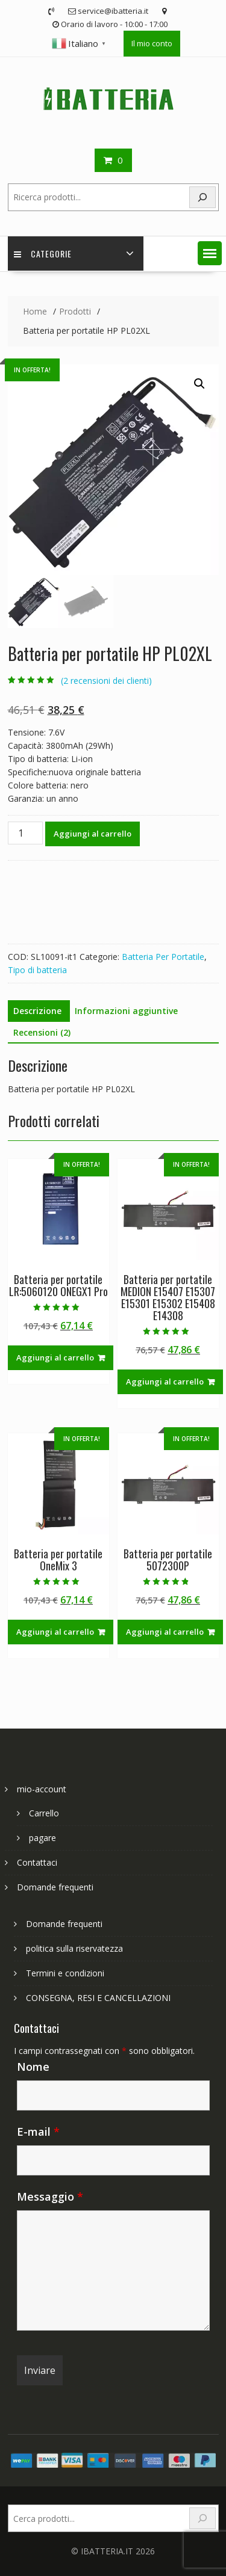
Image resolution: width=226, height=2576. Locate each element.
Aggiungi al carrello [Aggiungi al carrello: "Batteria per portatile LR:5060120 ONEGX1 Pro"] (55, 1357)
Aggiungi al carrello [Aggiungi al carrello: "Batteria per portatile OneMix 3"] (55, 1631)
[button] (210, 253)
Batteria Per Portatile (163, 956)
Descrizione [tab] (37, 1010)
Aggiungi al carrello (92, 833)
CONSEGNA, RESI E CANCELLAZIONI (98, 1997)
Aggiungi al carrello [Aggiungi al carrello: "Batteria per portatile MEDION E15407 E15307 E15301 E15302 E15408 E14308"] (165, 1381)
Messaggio (50, 2196)
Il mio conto (151, 43)
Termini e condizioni (65, 1973)
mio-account (41, 1789)
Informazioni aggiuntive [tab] (126, 1010)
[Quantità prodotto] (25, 833)
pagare (42, 1837)
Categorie (43, 253)
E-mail (38, 2131)
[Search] (202, 197)
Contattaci (37, 1862)
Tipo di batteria (37, 970)
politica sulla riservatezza (74, 1948)
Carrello (44, 1813)
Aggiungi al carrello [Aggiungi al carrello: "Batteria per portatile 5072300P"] (165, 1631)
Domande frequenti (55, 1887)
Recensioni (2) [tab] (42, 1032)
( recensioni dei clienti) (106, 680)
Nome (33, 2066)
